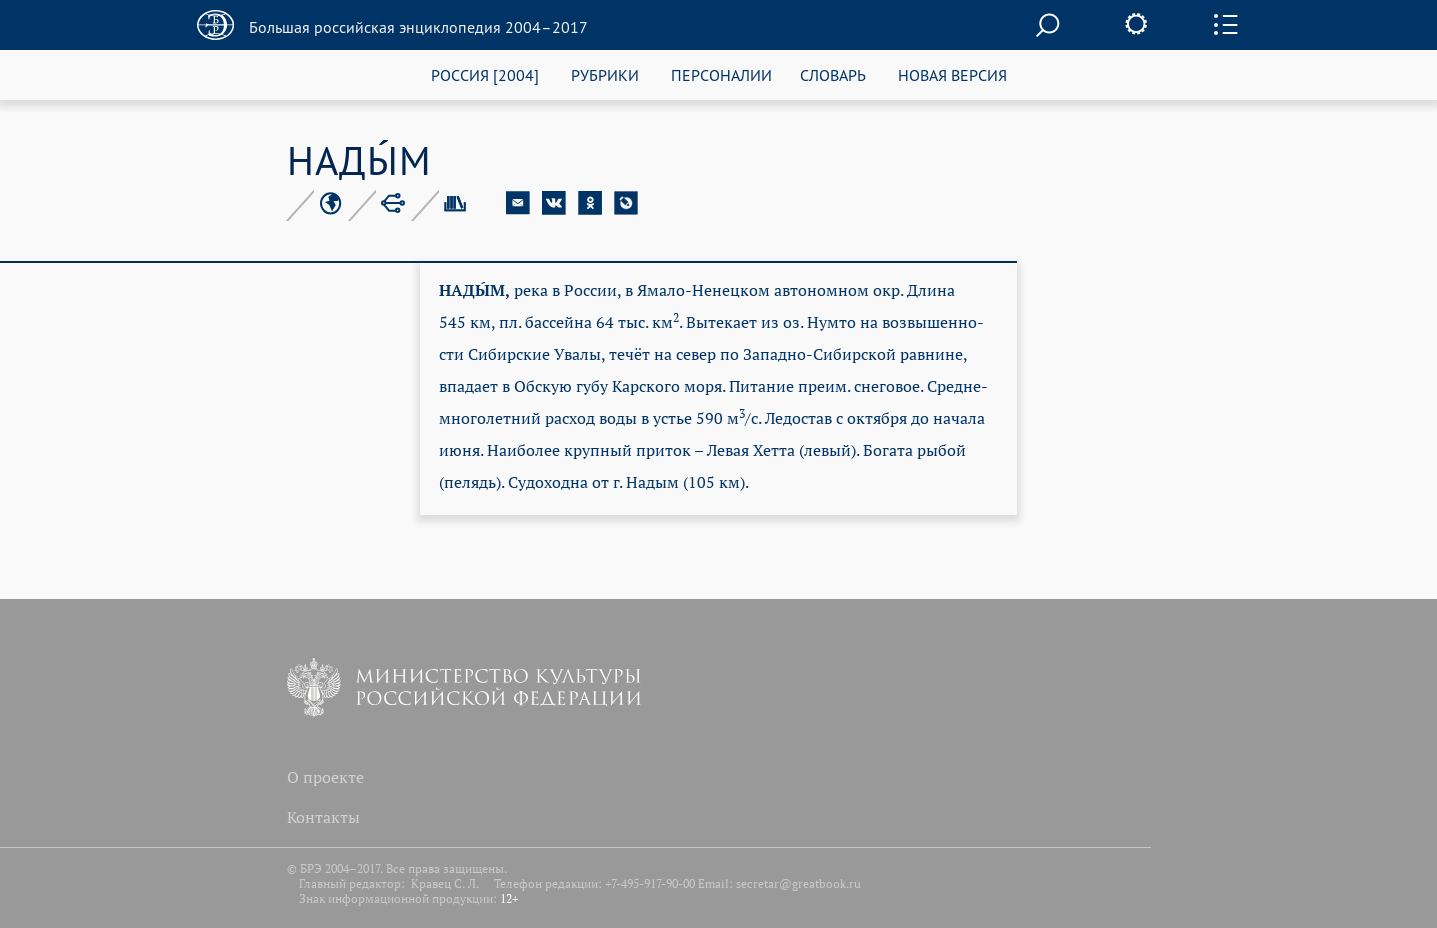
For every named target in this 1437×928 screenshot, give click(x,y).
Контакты (323, 817)
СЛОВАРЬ (833, 74)
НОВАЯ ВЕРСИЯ (952, 74)
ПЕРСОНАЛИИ (721, 74)
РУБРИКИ (605, 74)
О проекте (325, 777)
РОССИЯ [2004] (485, 74)
